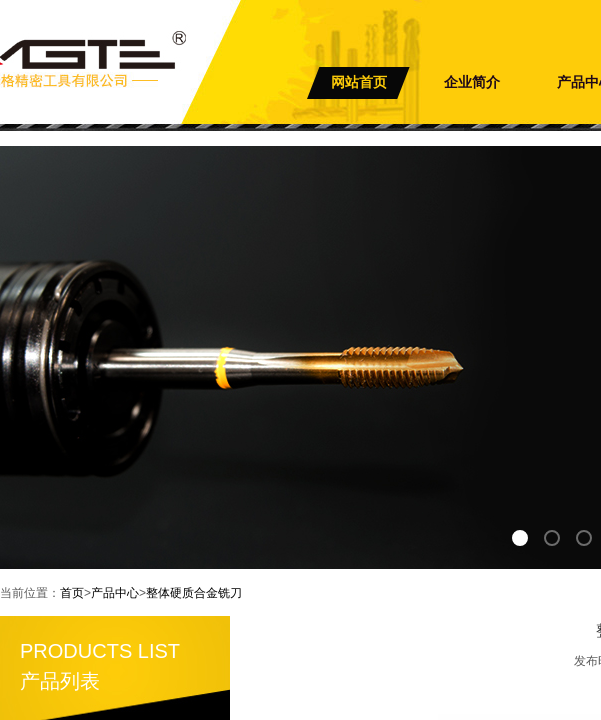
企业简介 (472, 82)
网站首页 (359, 82)
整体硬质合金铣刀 (194, 593)
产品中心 (115, 593)
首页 (72, 593)
